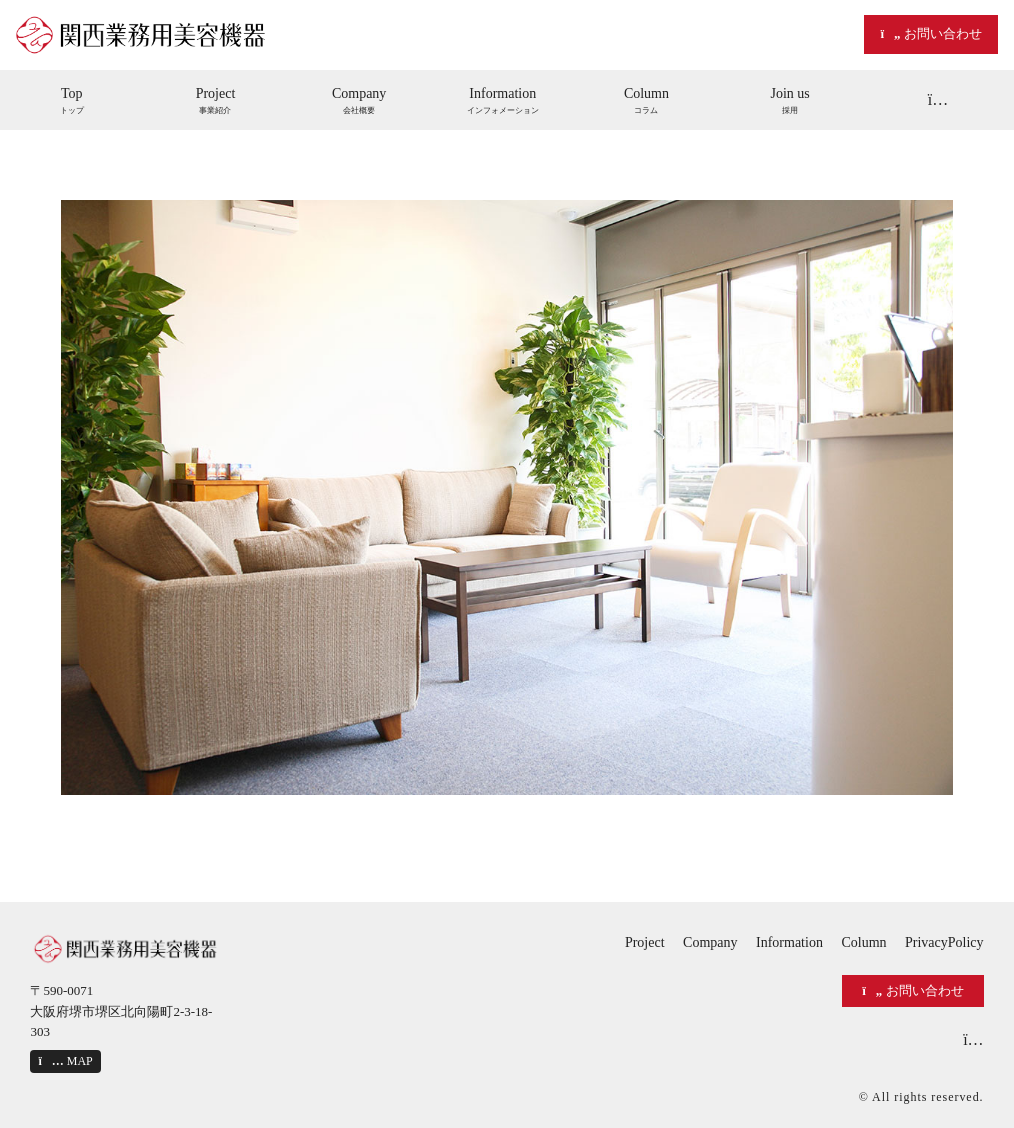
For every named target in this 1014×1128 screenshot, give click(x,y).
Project (645, 942)
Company (710, 942)
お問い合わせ (930, 33)
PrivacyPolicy (944, 942)
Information (789, 942)
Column (863, 942)
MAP (65, 1061)
